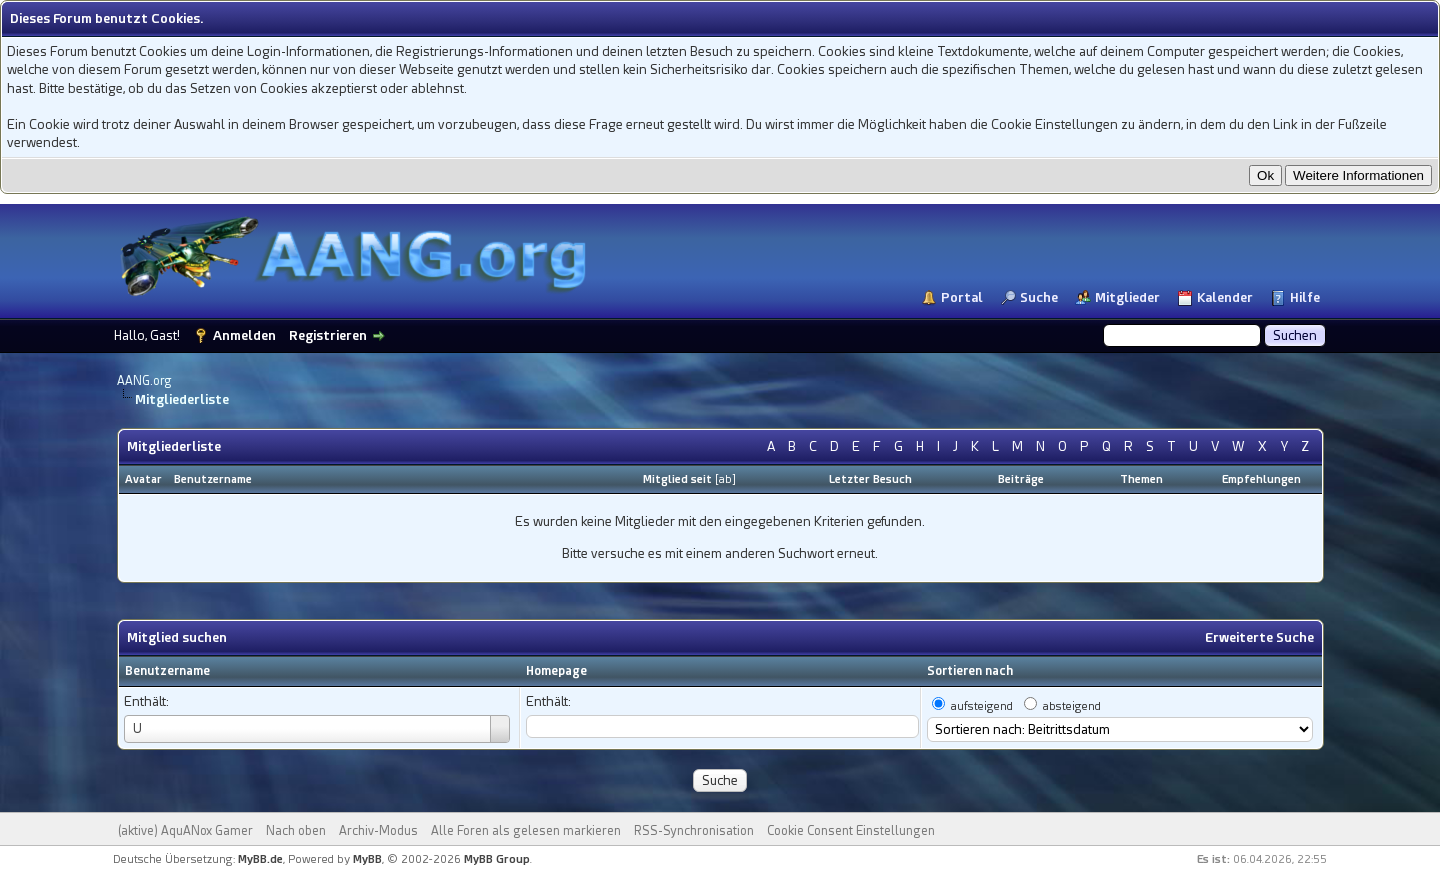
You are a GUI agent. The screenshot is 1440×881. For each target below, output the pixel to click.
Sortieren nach (970, 671)
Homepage (556, 671)
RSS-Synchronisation (694, 831)
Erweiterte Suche (1259, 637)
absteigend (1072, 706)
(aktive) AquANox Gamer (185, 831)
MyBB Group (497, 859)
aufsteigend (982, 706)
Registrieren (328, 335)
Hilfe (1305, 297)
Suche (1039, 297)
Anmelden (244, 335)
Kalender (1225, 297)
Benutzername (167, 671)
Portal (962, 297)
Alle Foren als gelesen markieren (526, 831)
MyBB (367, 859)
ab (725, 479)
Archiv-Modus (378, 831)
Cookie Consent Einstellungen (851, 831)
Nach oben (296, 831)
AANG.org (144, 381)
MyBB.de (260, 859)
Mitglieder (1127, 297)
